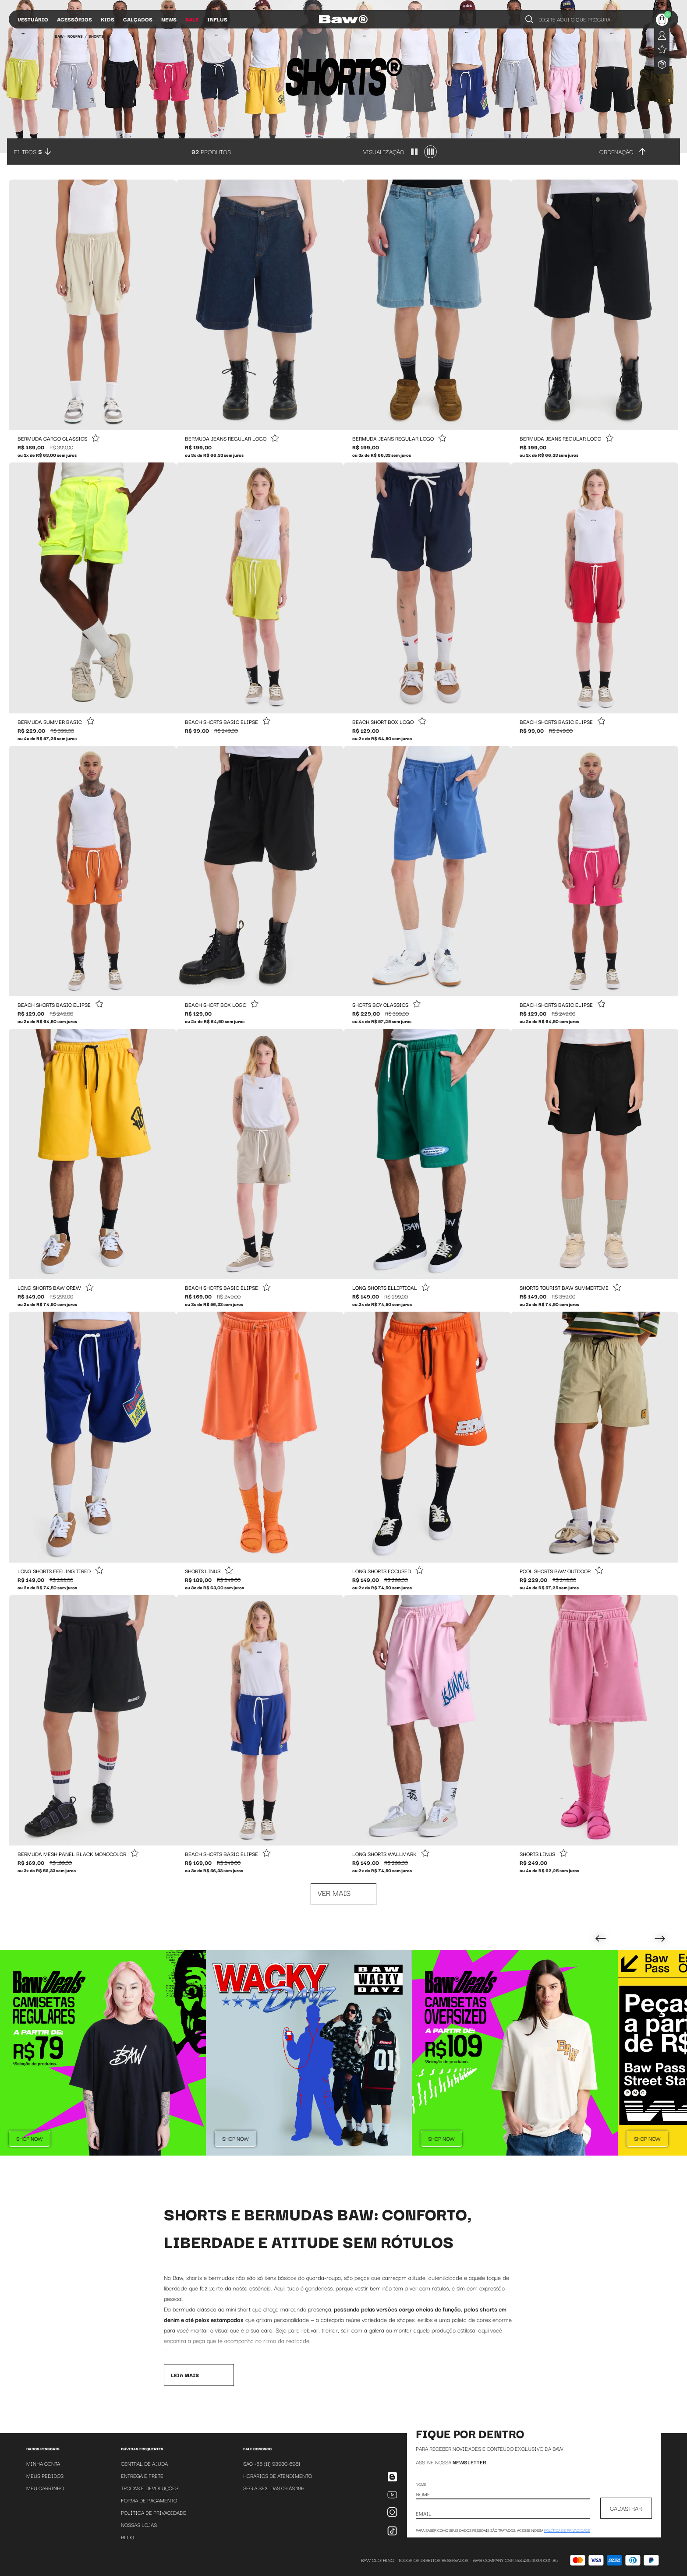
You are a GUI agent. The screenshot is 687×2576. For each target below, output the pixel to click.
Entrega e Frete (142, 2475)
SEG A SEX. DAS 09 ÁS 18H (274, 2488)
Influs (217, 19)
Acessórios (74, 19)
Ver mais (334, 1892)
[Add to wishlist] (95, 438)
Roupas (75, 36)
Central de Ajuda (144, 2463)
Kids (107, 19)
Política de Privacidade (153, 2512)
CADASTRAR (626, 2508)
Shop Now (29, 2138)
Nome (421, 2484)
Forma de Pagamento (149, 2500)
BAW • (60, 36)
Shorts (96, 36)
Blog (127, 2537)
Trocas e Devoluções (149, 2488)
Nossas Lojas (139, 2524)
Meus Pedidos (45, 2475)
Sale (191, 19)
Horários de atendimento (277, 2475)
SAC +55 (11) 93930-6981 (271, 2463)
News (169, 19)
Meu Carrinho (45, 2488)
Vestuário (33, 19)
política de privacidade (567, 2530)
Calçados (137, 19)
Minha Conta (43, 2463)
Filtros (28, 151)
